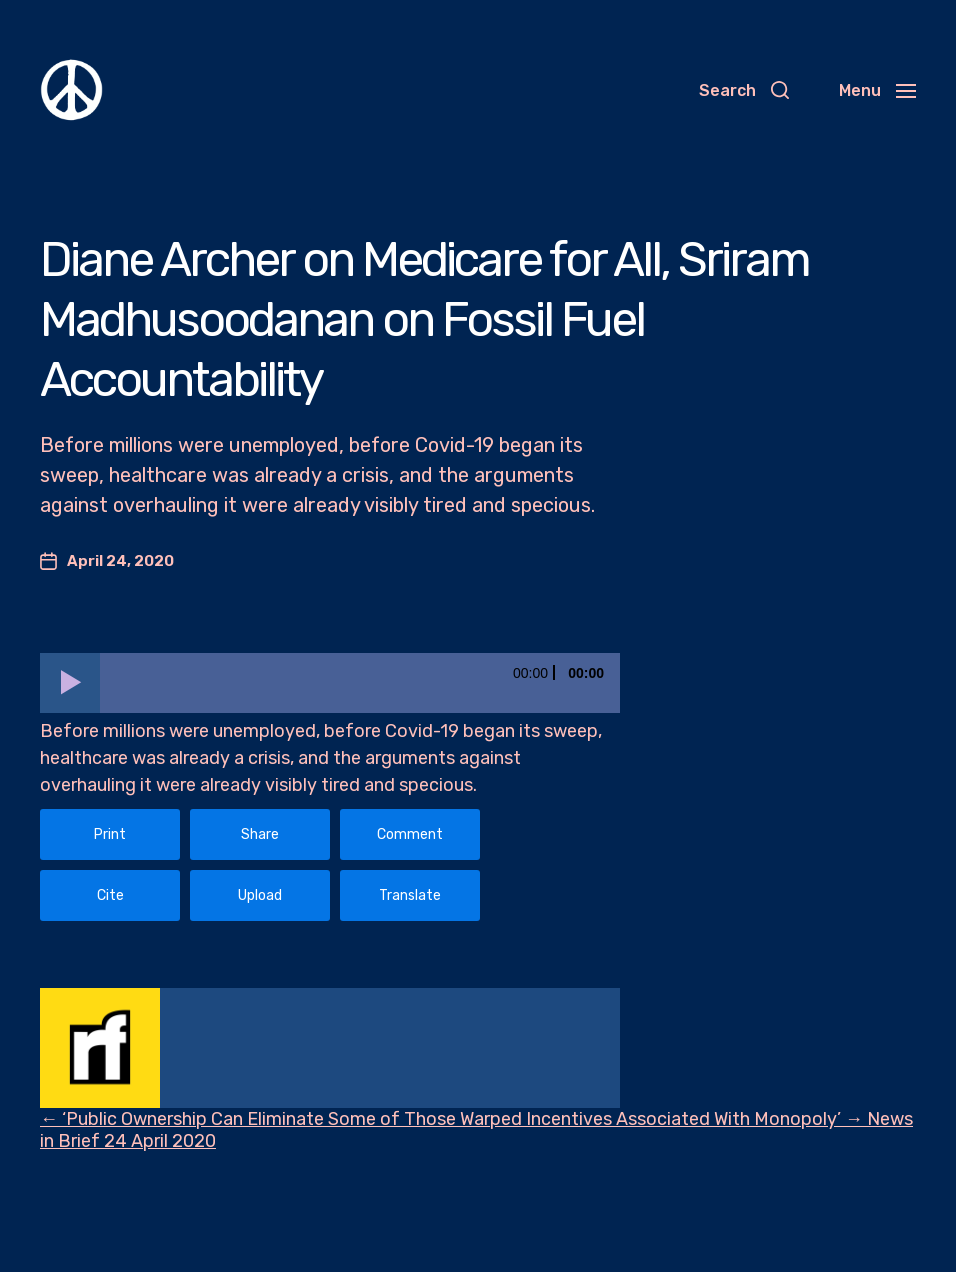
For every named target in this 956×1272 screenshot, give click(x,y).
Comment (410, 834)
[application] (330, 683)
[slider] (360, 683)
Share (260, 834)
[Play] (70, 683)
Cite (110, 895)
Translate (410, 895)
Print (110, 834)
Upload (260, 895)
